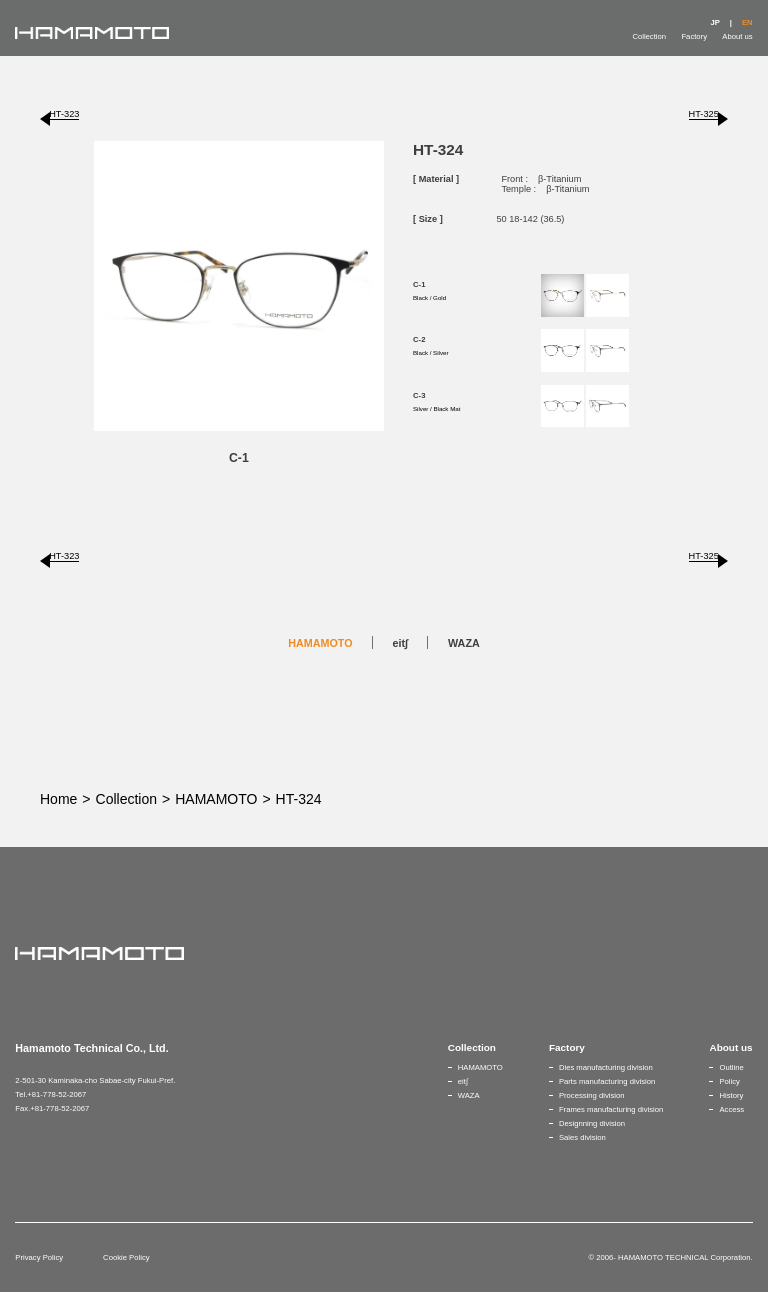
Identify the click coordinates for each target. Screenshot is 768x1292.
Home (58, 799)
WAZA (464, 643)
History (731, 1095)
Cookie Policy (126, 1257)
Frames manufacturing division (611, 1109)
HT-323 (64, 114)
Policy (729, 1081)
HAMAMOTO (320, 643)
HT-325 (704, 114)
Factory (694, 36)
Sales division (582, 1137)
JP (714, 22)
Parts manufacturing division (607, 1081)
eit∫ (401, 643)
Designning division (592, 1123)
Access (731, 1109)
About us (737, 36)
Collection (649, 36)
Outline (731, 1067)
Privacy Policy (39, 1257)
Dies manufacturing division (606, 1067)
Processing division (592, 1095)
